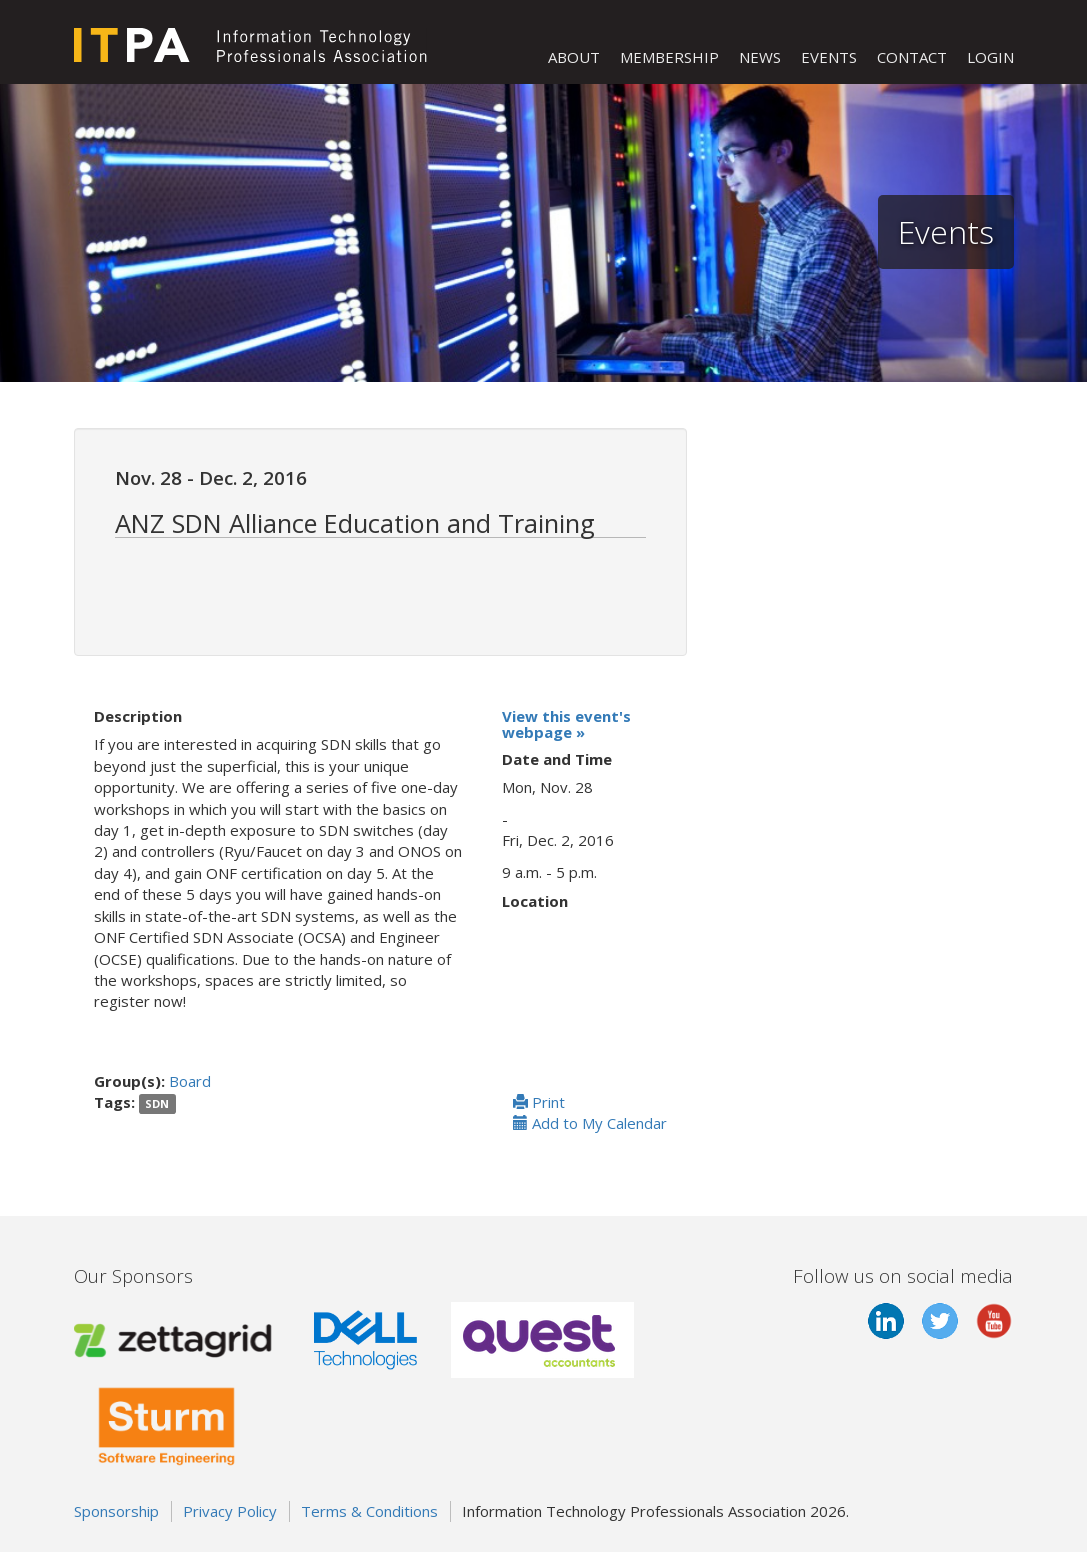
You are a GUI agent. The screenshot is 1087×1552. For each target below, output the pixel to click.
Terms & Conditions (369, 1511)
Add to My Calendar (590, 1123)
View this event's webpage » (566, 724)
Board (190, 1081)
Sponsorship (116, 1511)
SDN (157, 1103)
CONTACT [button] (912, 57)
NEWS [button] (760, 57)
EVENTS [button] (829, 57)
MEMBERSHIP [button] (669, 57)
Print (539, 1102)
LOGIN (990, 57)
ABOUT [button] (574, 57)
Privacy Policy (230, 1511)
